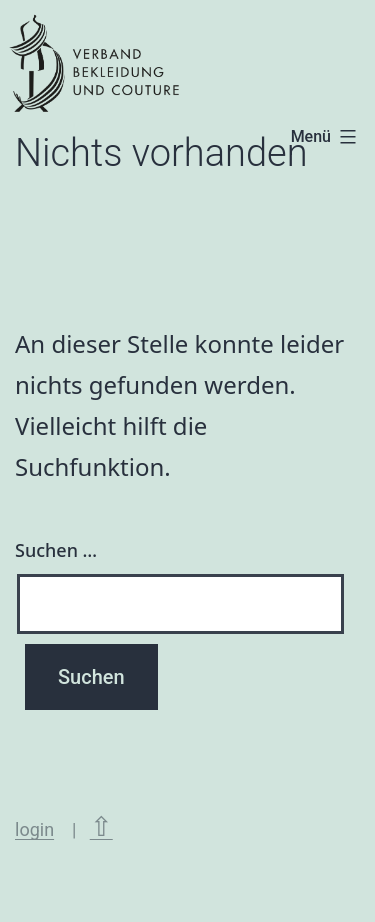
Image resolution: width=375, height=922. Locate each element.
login (34, 829)
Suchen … (56, 550)
